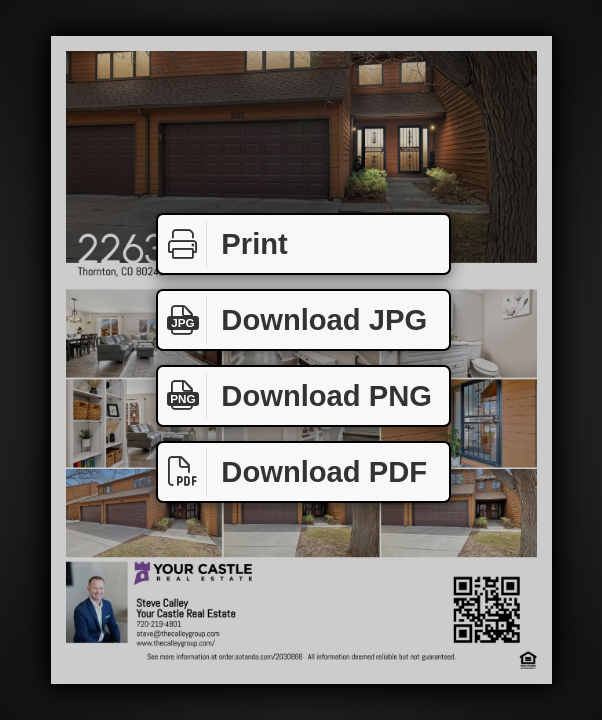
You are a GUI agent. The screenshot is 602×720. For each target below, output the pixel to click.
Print (223, 244)
